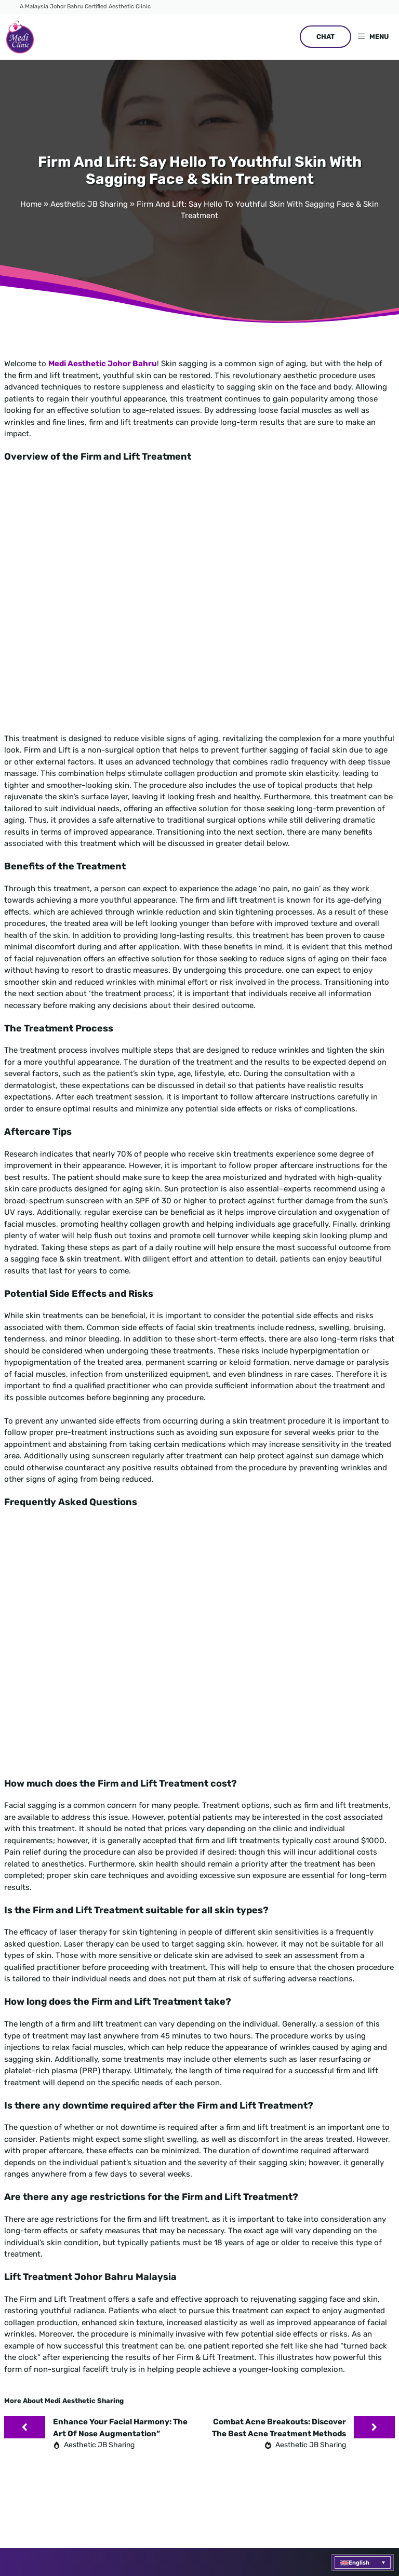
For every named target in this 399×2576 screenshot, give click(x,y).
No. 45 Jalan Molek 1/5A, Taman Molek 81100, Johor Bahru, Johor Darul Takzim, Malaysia (96, 2320)
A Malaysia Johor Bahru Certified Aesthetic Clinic (85, 6)
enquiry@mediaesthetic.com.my (103, 2292)
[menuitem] (363, 2562)
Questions (329, 2414)
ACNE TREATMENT (255, 2170)
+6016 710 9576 (76, 2275)
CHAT (325, 37)
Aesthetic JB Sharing (89, 204)
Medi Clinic (84, 2414)
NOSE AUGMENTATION (263, 2203)
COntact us (250, 2330)
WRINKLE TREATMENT (262, 2152)
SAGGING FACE (250, 2186)
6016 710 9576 (284, 2280)
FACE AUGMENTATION (262, 2119)
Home (31, 204)
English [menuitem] (359, 2562)
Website (364, 2414)
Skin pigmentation (259, 2136)
